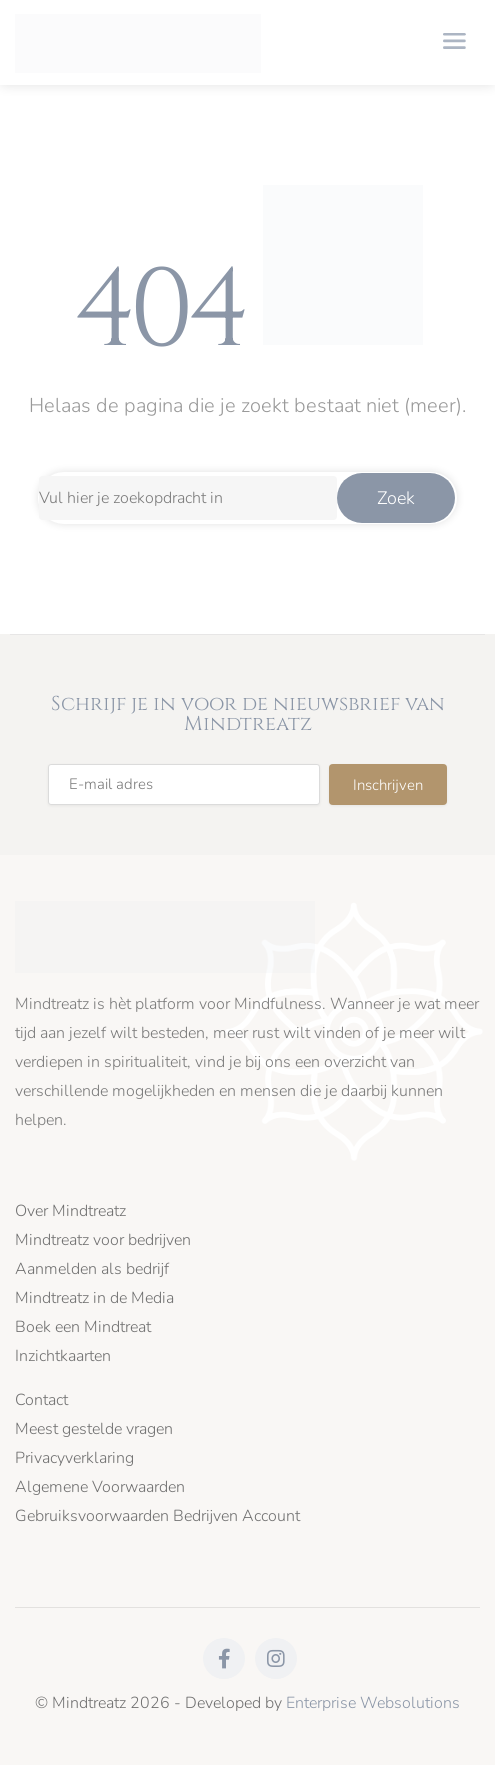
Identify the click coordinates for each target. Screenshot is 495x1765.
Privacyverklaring (74, 1458)
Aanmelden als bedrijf (92, 1269)
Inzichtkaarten (63, 1356)
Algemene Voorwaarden (100, 1487)
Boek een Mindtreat (83, 1327)
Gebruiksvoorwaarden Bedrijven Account (157, 1516)
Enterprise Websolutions (373, 1703)
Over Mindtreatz (70, 1211)
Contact (41, 1400)
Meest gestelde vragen (94, 1429)
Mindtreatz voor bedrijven (103, 1240)
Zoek (396, 498)
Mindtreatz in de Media (94, 1298)
